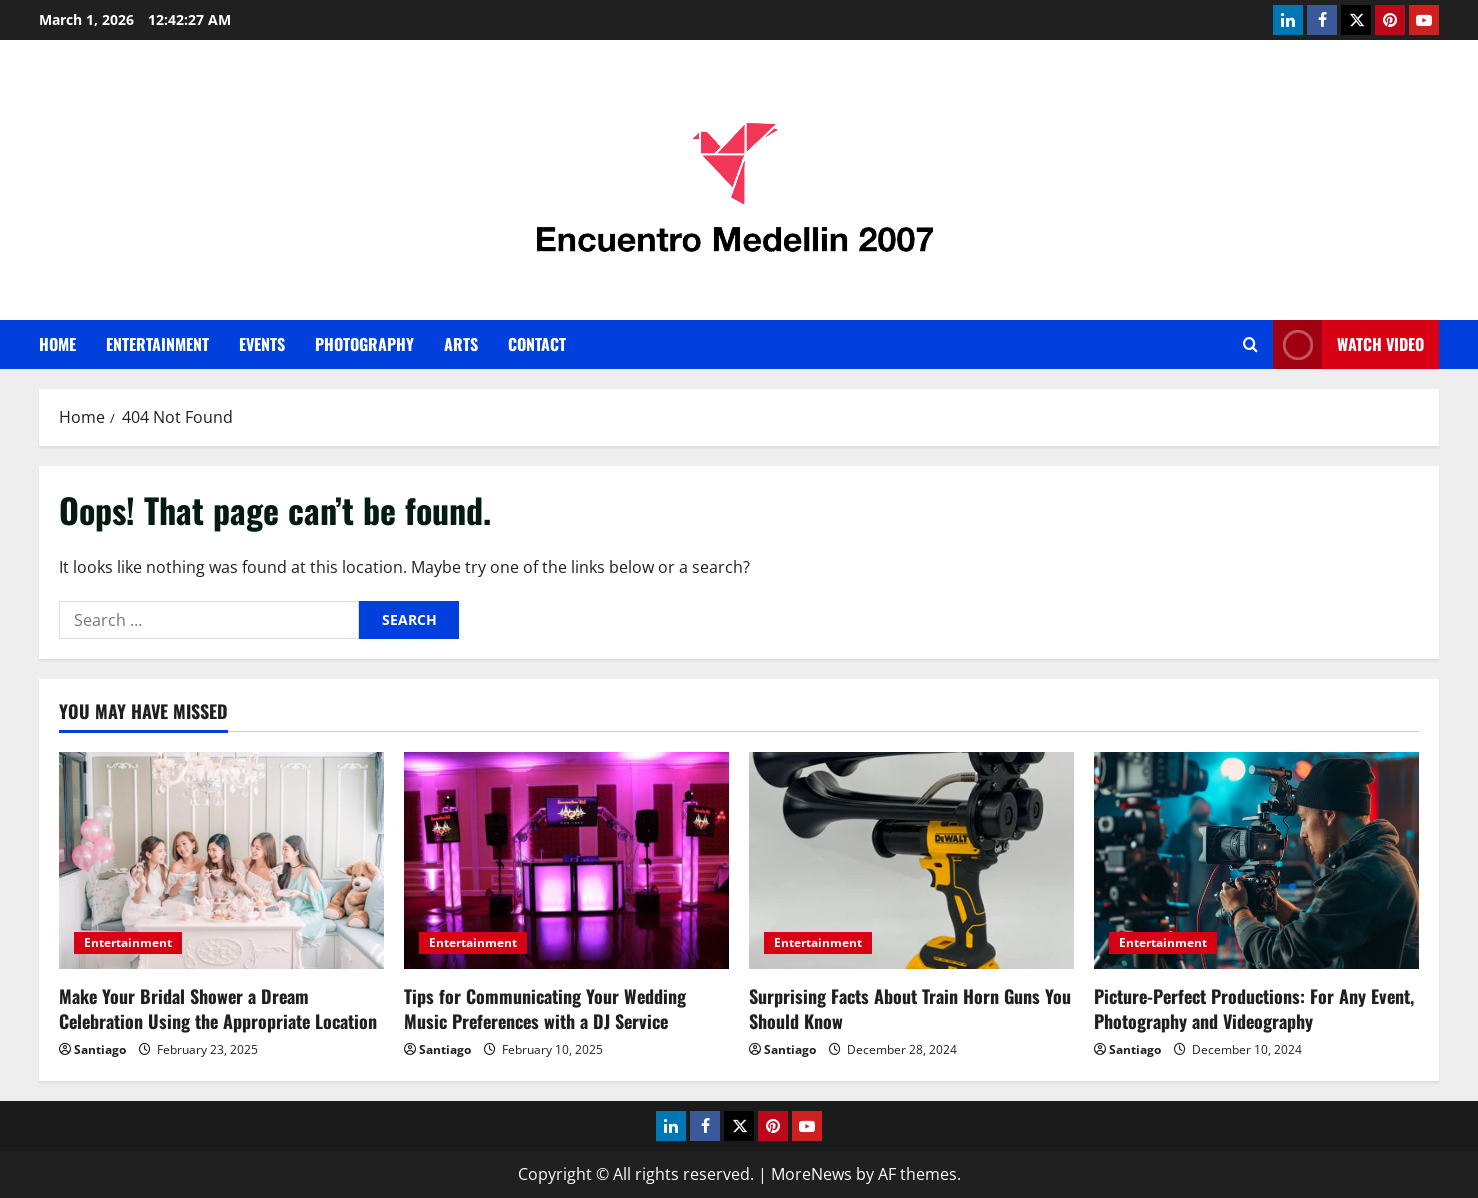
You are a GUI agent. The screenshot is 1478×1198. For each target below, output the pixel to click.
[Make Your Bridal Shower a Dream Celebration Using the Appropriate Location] (221, 860)
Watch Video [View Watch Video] (1348, 344)
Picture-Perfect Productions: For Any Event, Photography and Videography (1254, 1008)
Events (262, 344)
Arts (461, 344)
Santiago (100, 1049)
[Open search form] (1250, 344)
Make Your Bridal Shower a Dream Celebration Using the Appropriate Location (218, 1008)
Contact (537, 344)
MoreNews (811, 1174)
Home (57, 344)
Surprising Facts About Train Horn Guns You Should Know (910, 1008)
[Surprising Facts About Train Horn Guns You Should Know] (911, 860)
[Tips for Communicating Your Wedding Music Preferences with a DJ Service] (566, 860)
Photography (364, 344)
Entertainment (157, 344)
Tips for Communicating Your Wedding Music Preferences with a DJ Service (545, 1008)
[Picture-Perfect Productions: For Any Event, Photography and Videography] (1256, 860)
